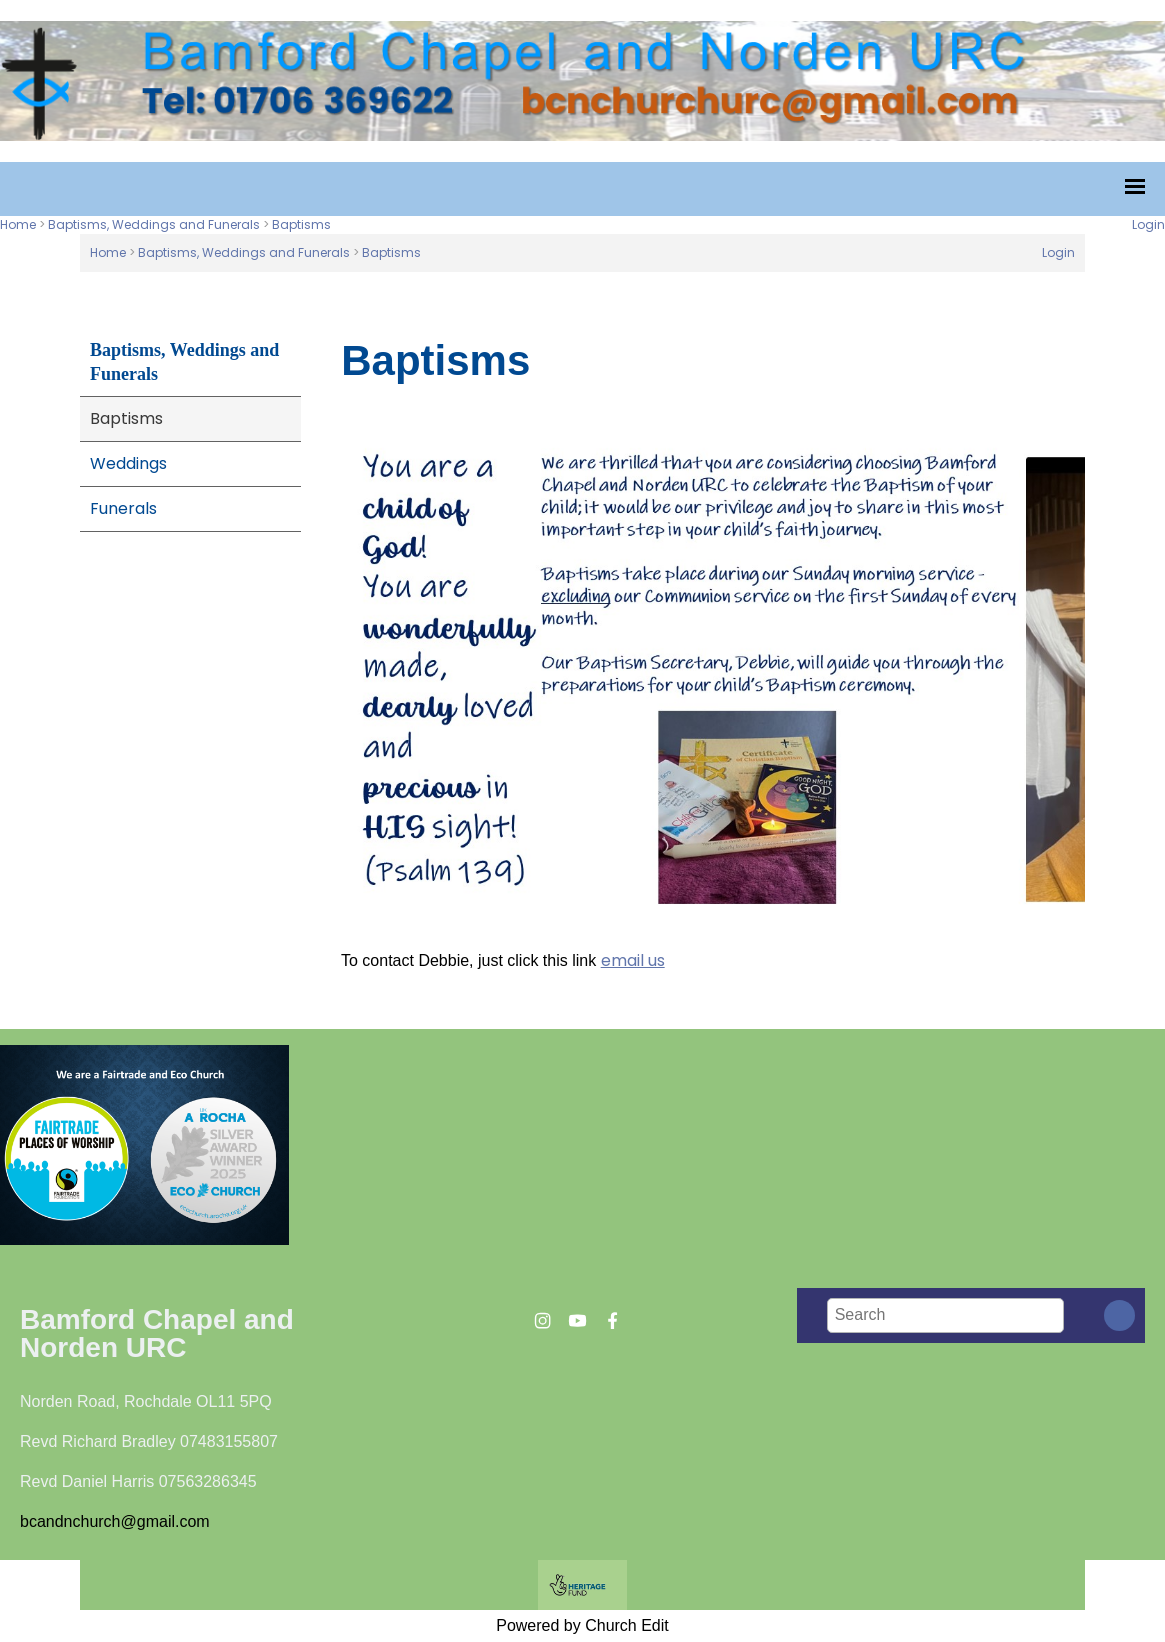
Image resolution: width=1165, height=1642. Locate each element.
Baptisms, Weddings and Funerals (154, 224)
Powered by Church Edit (582, 1625)
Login (1148, 224)
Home (18, 224)
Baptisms (301, 224)
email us (633, 960)
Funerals (123, 508)
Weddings (128, 463)
